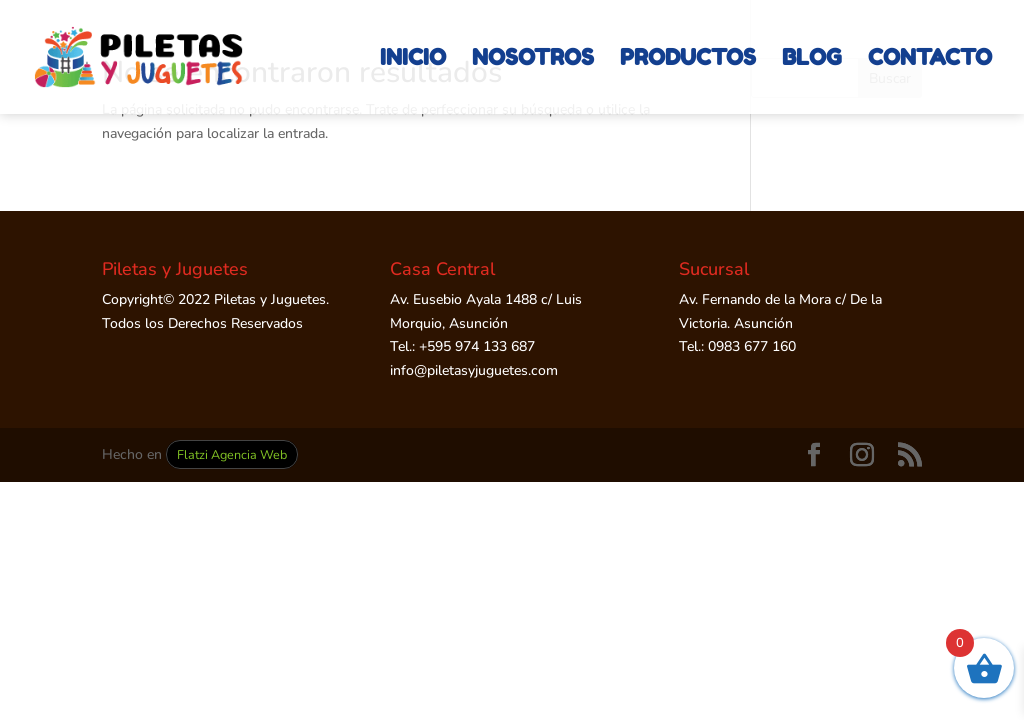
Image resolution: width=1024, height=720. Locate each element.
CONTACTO (930, 60)
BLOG (812, 60)
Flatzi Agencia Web (232, 454)
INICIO (413, 60)
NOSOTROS (533, 60)
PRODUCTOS (688, 60)
